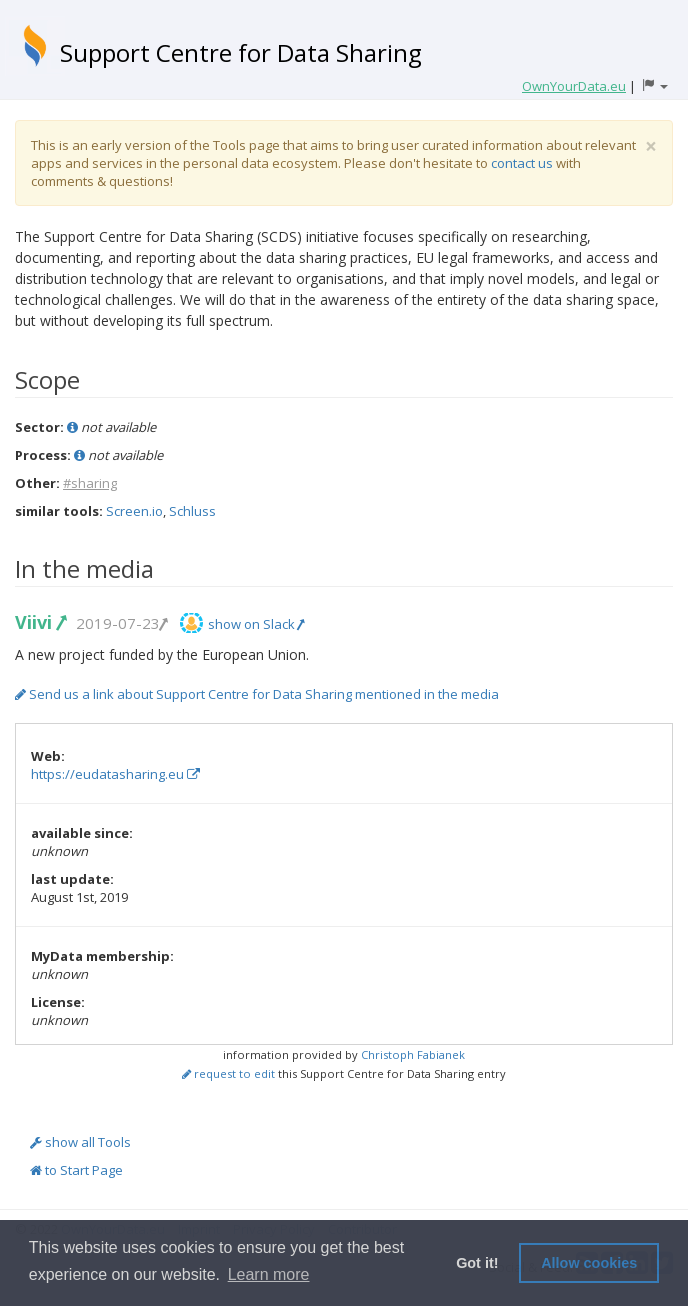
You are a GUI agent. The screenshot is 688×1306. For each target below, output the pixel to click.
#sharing (90, 483)
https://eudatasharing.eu (115, 774)
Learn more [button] (269, 1274)
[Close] (651, 146)
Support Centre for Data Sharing (241, 52)
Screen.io (134, 511)
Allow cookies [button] (589, 1263)
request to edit (228, 1073)
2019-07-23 (121, 623)
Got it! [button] (477, 1263)
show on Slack (256, 624)
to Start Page (76, 1170)
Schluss (192, 511)
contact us (522, 163)
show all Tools (80, 1142)
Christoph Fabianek (413, 1054)
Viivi (40, 622)
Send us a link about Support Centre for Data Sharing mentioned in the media (257, 694)
